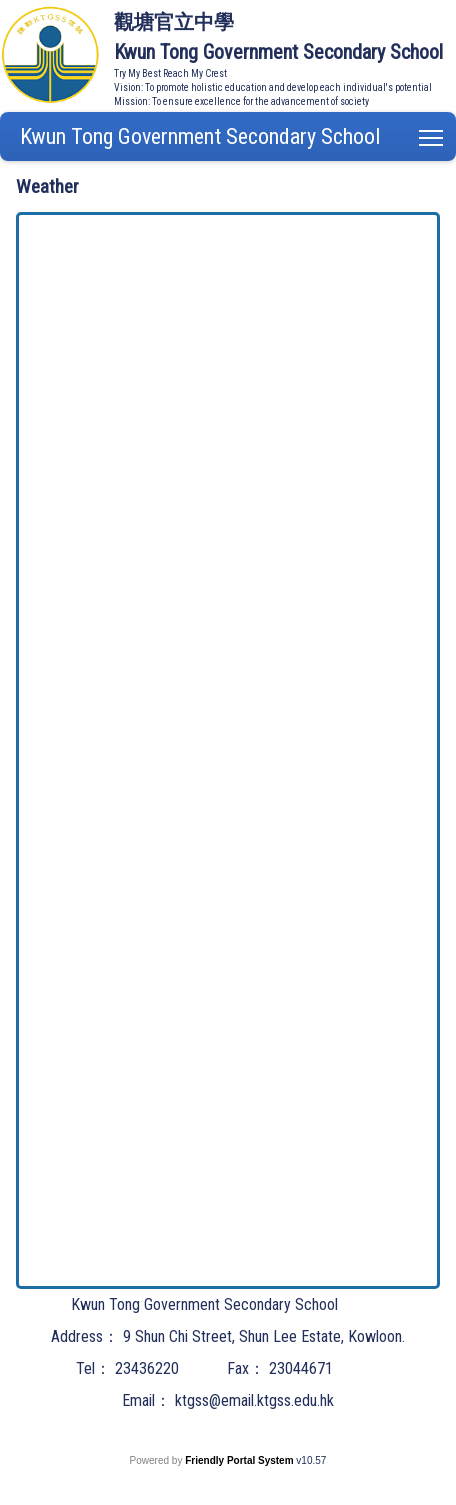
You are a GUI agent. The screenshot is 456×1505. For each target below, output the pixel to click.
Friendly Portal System (240, 1460)
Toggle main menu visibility (432, 133)
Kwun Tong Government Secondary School (200, 136)
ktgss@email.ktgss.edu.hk (254, 1400)
